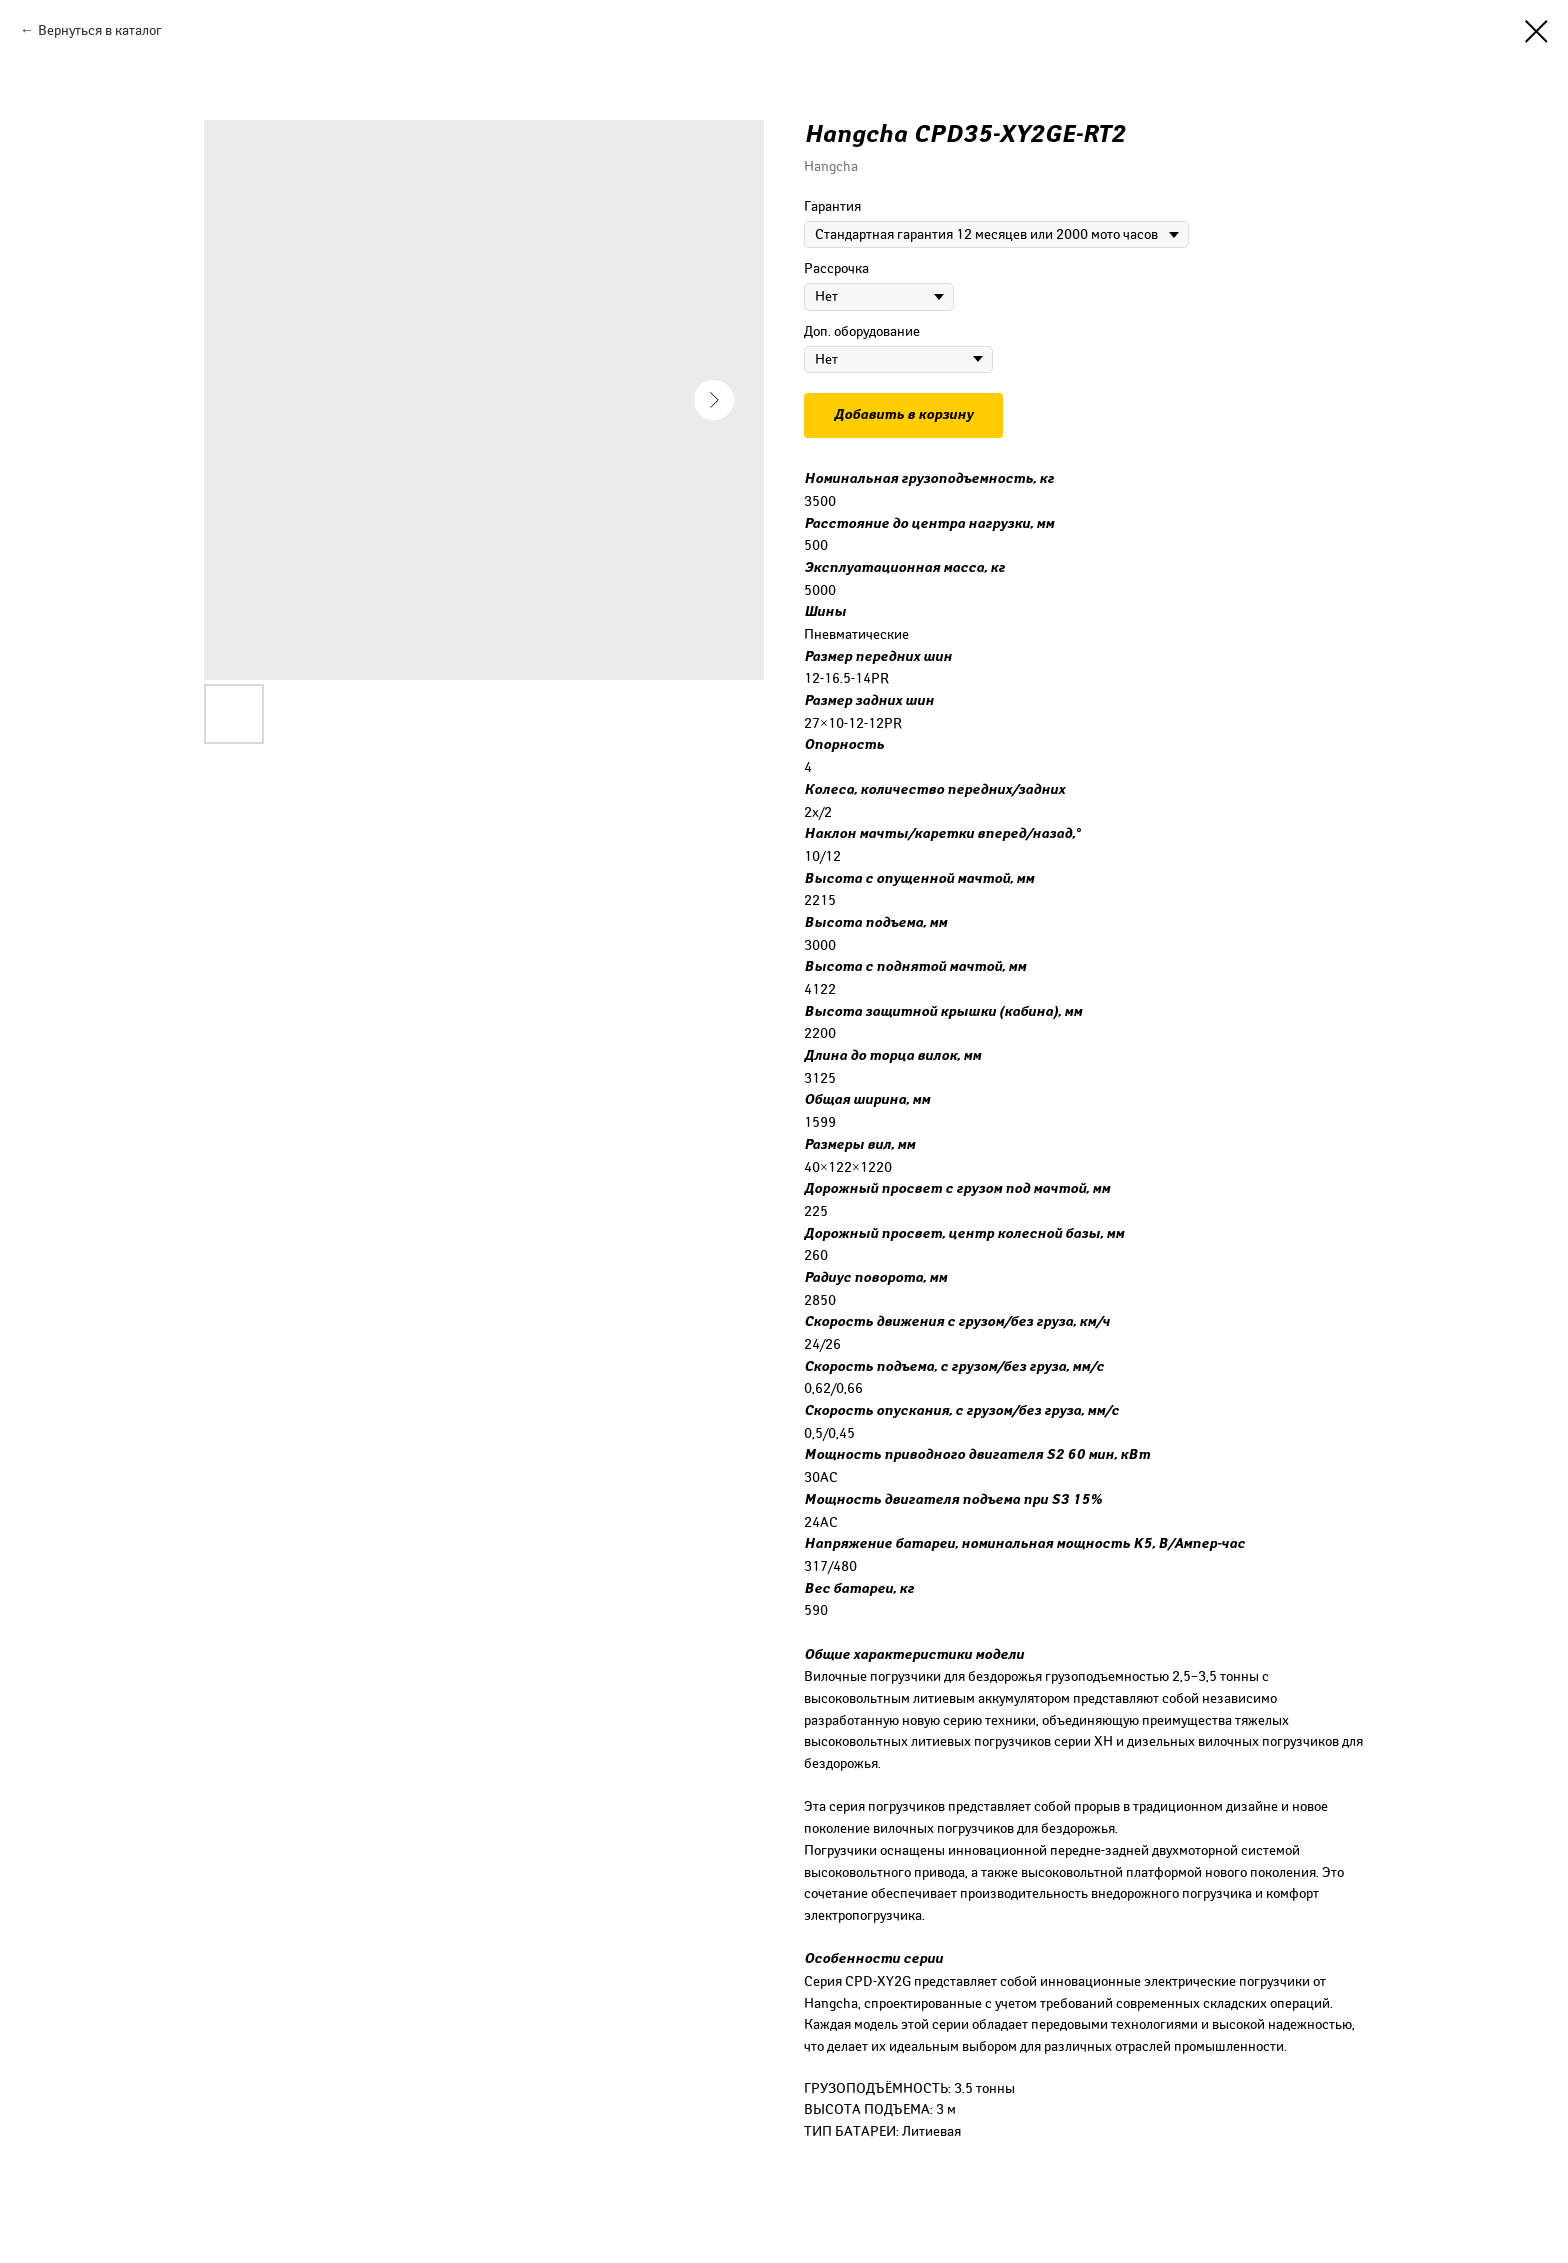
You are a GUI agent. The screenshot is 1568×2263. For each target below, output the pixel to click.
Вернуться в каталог (100, 30)
